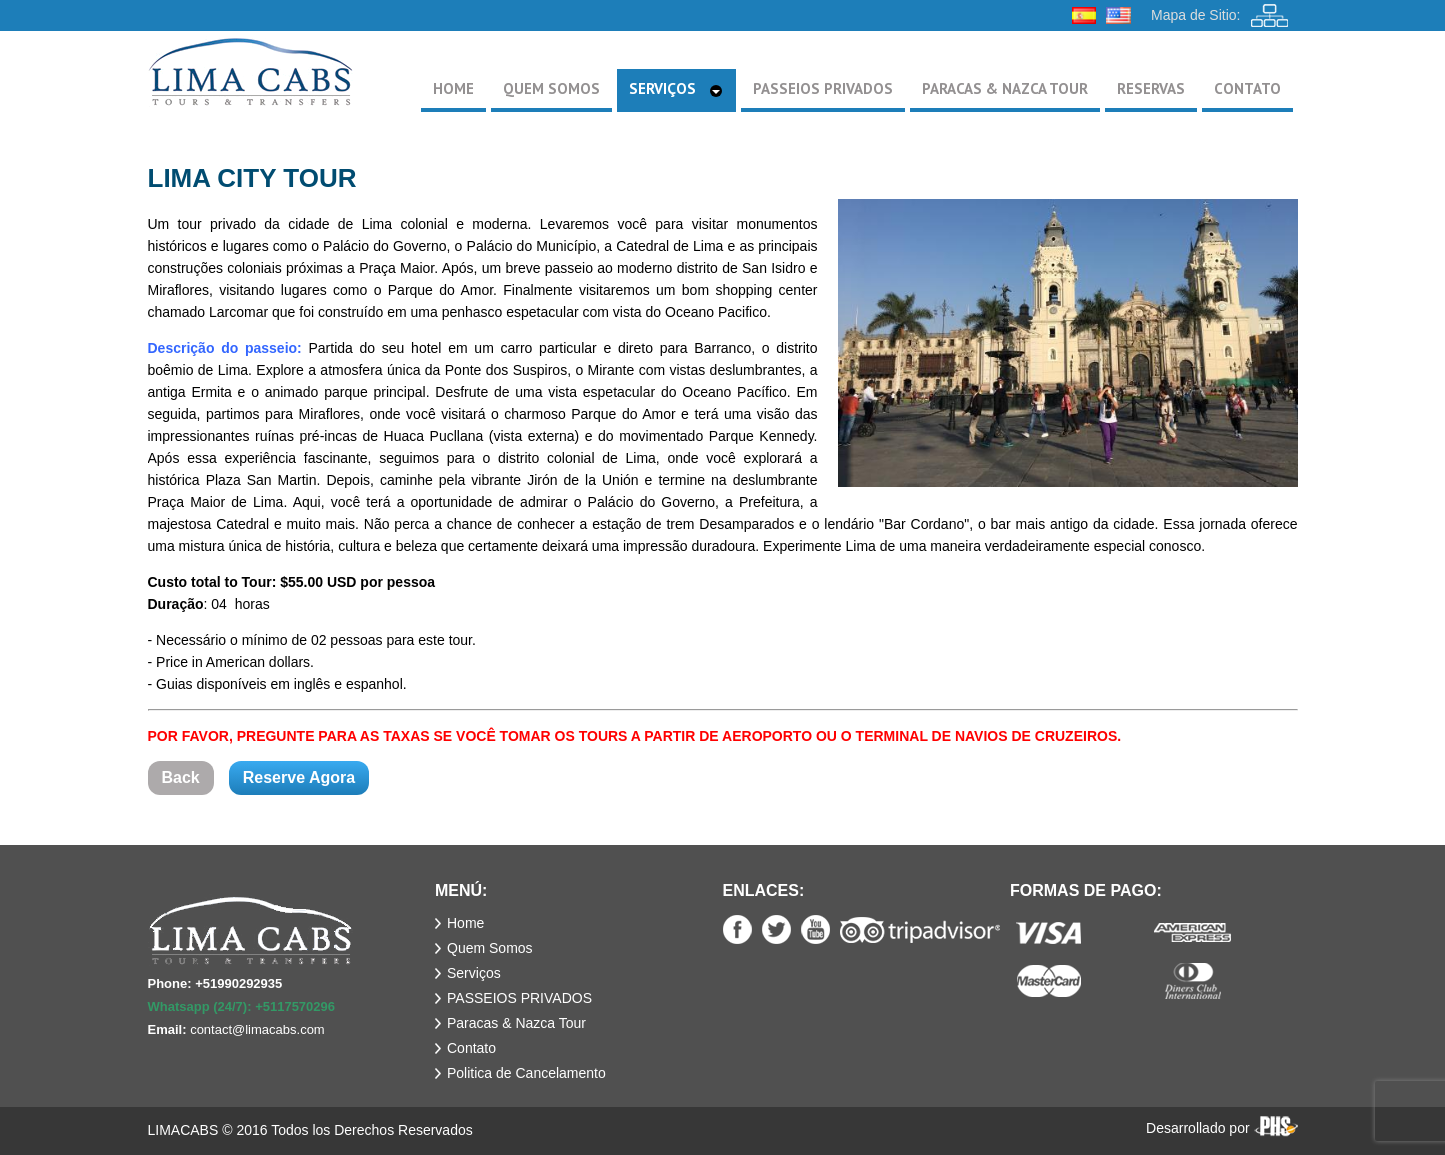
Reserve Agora (299, 777)
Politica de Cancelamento (526, 1073)
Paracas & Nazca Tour (516, 1023)
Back (181, 777)
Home (465, 923)
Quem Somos (490, 948)
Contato (471, 1048)
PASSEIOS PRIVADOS (519, 998)
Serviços (474, 973)
